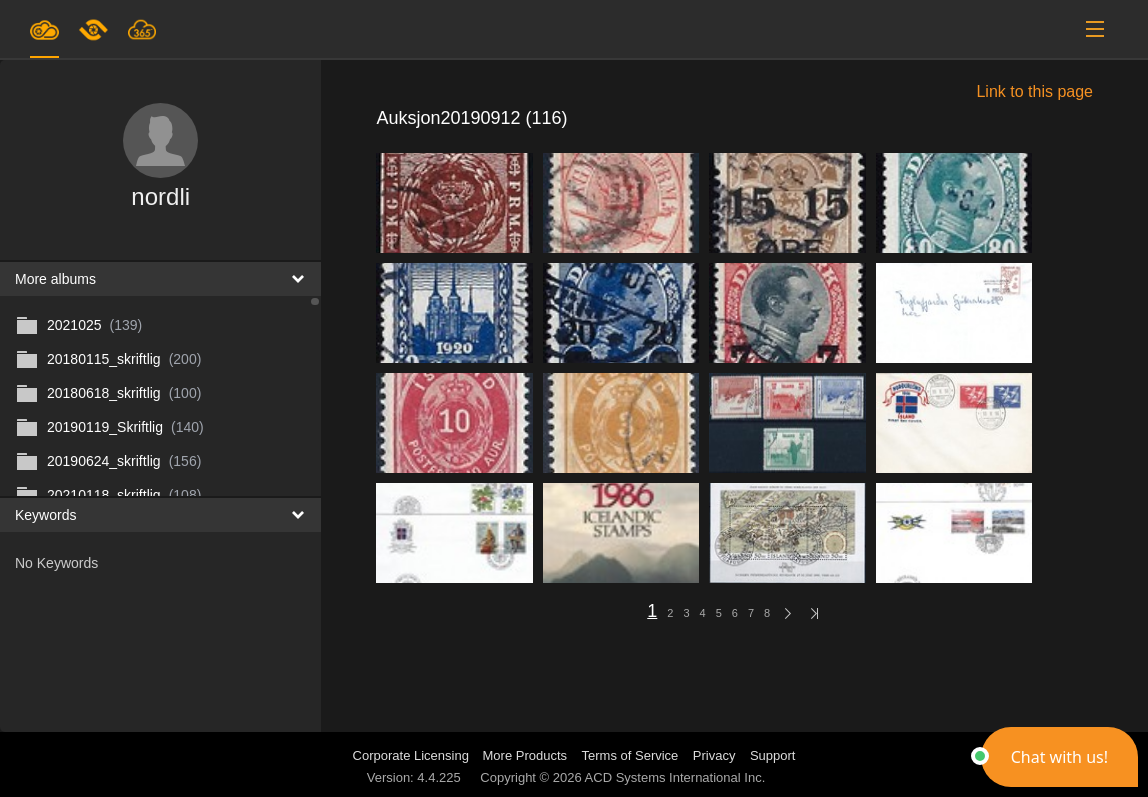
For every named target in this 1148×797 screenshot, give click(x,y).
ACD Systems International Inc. (675, 777)
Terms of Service (630, 755)
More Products (525, 755)
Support (773, 755)
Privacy (714, 755)
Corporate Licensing (413, 755)
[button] (1059, 757)
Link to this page (1034, 91)
